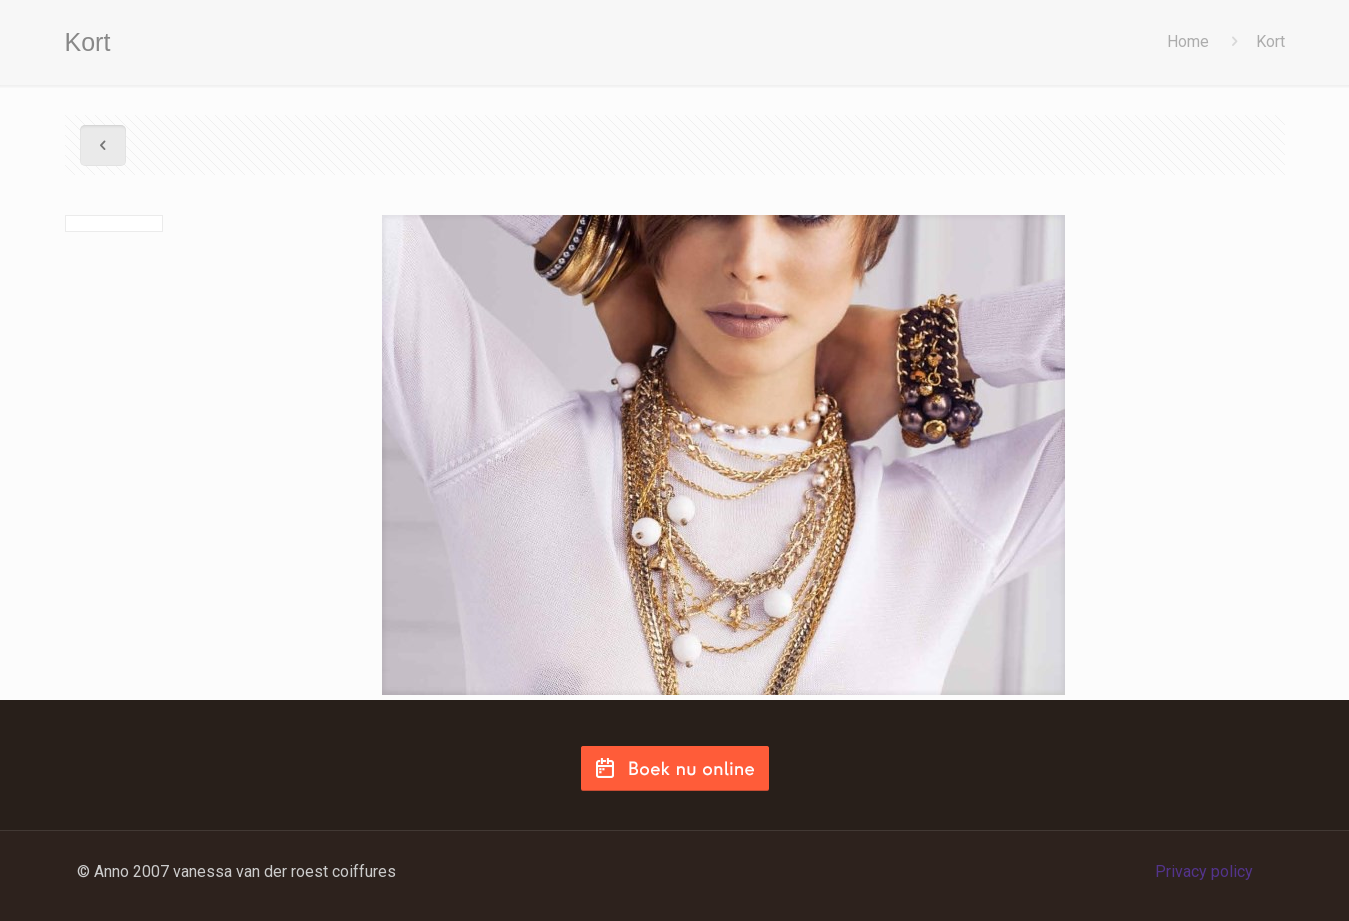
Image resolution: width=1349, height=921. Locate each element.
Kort (1270, 41)
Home (1188, 41)
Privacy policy (1204, 871)
